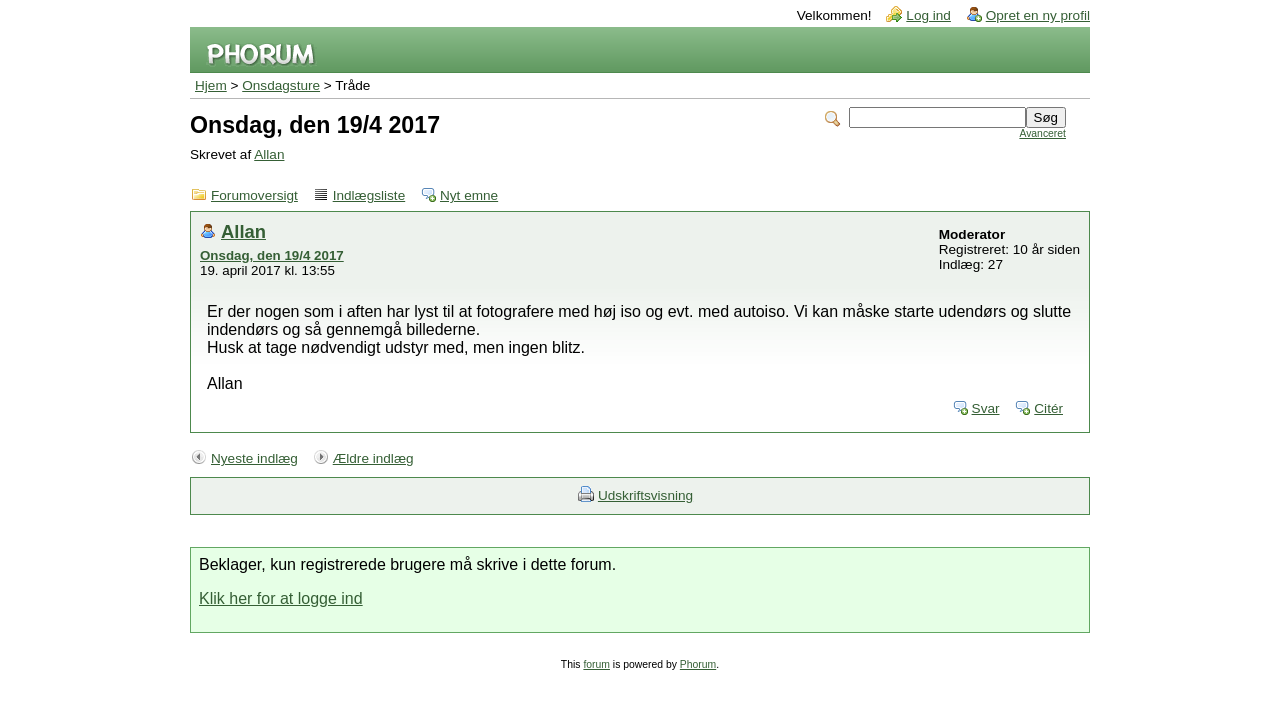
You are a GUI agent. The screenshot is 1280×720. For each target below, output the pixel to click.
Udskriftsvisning (645, 495)
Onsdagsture (281, 85)
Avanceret (1042, 133)
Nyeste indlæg (254, 458)
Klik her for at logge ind (281, 598)
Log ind (928, 15)
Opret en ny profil (1038, 15)
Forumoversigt (254, 195)
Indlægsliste (369, 195)
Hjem (211, 85)
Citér (1048, 408)
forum (596, 664)
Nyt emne (469, 195)
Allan (269, 154)
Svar (986, 408)
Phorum (698, 664)
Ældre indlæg (373, 458)
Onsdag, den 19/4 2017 (272, 255)
